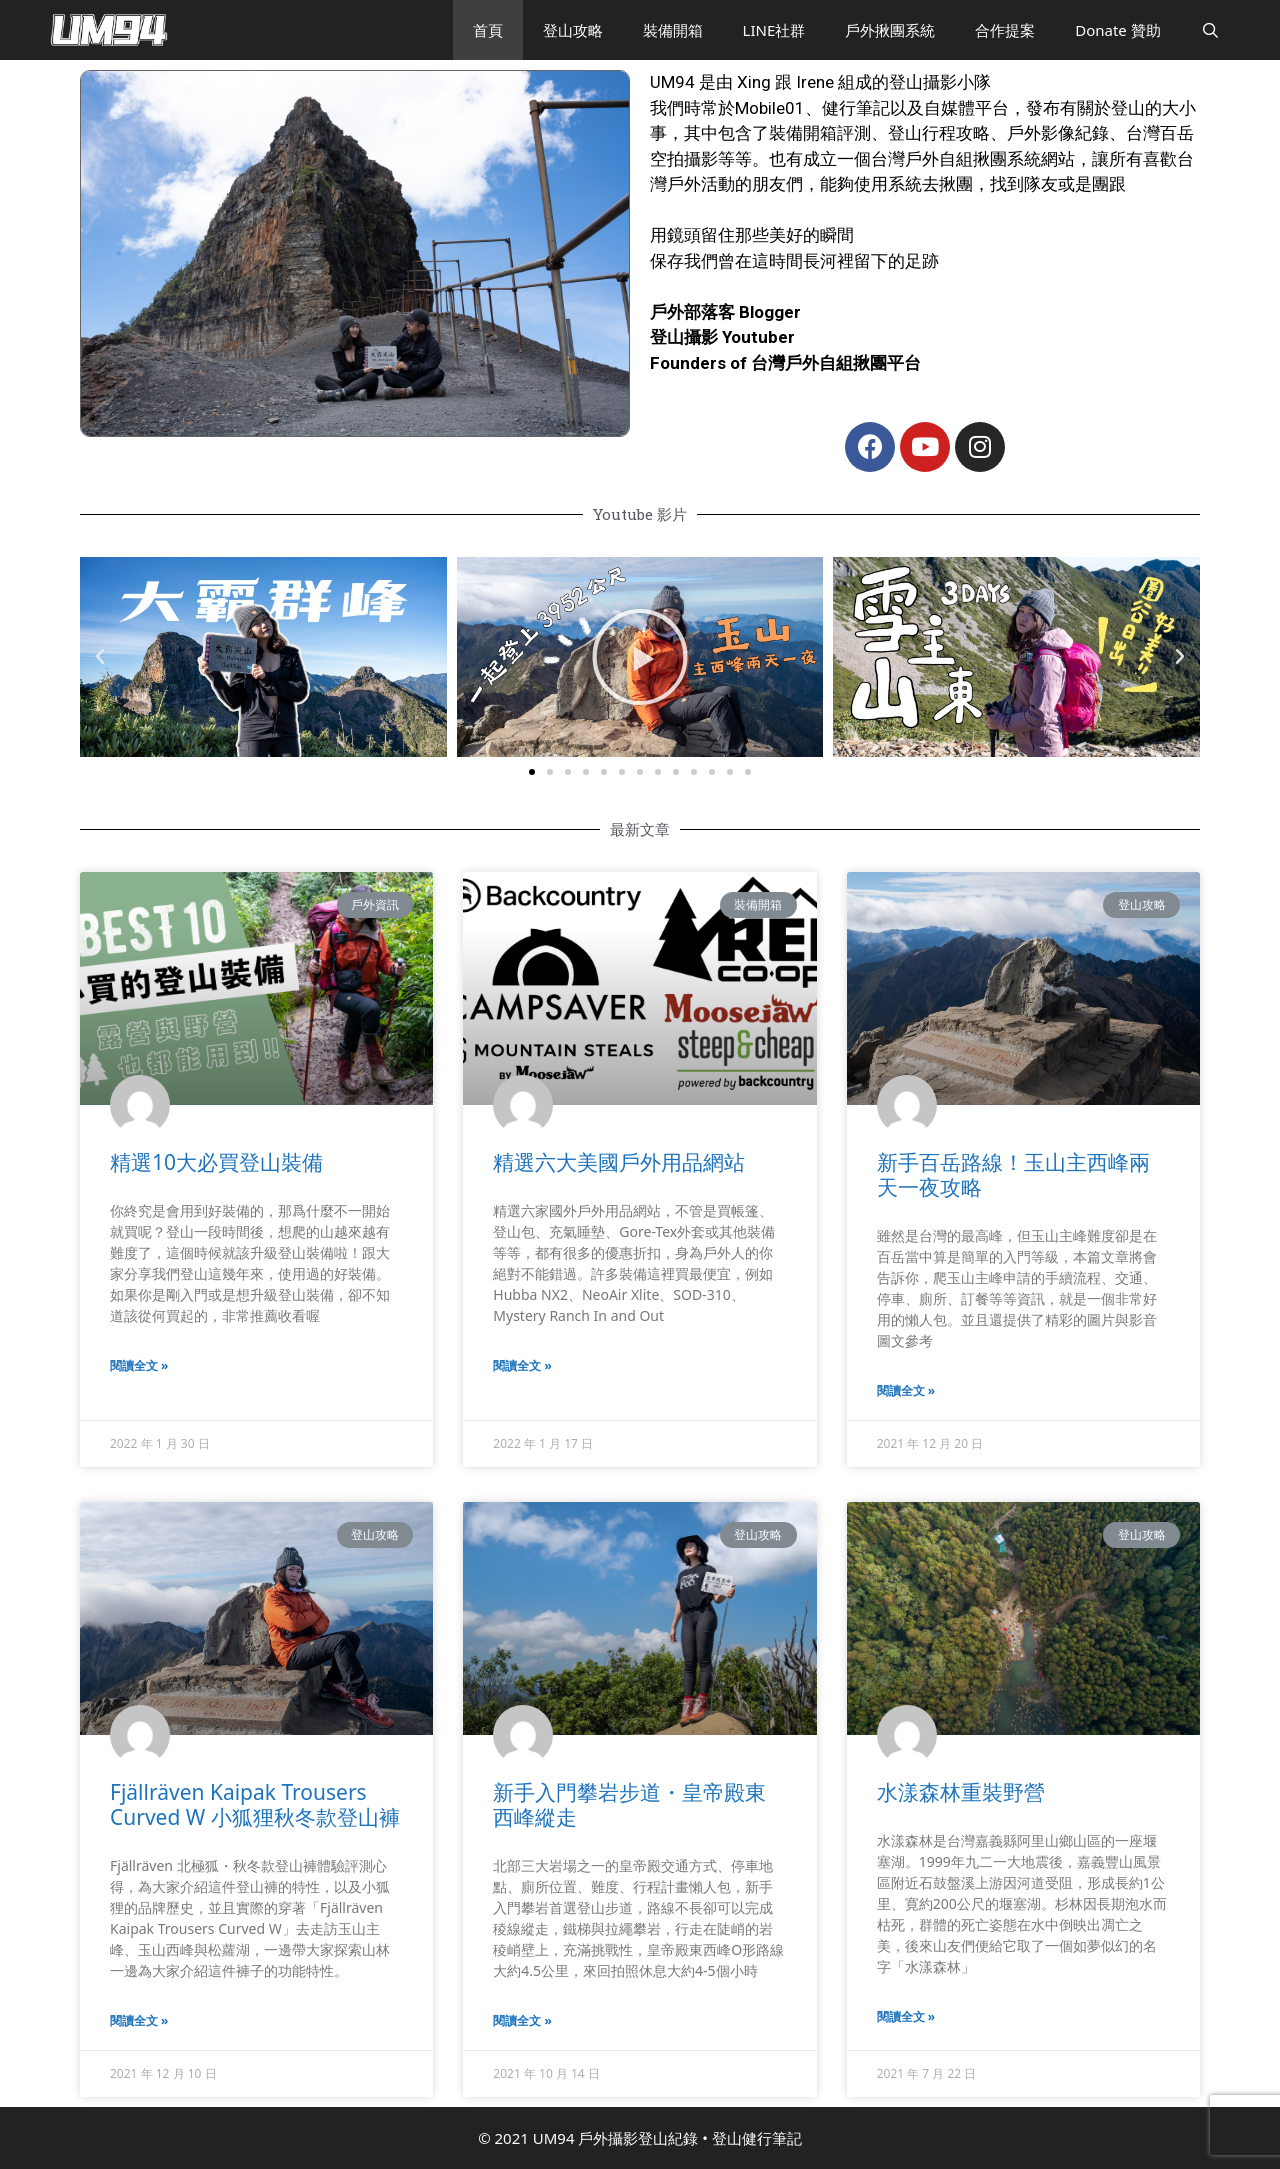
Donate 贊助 (1118, 30)
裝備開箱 (673, 30)
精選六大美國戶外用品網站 (619, 1162)
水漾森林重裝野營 (961, 1792)
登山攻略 (573, 30)
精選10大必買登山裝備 (216, 1162)
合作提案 (1005, 30)
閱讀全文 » (139, 1365)
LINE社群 (774, 30)
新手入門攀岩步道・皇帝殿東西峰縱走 (629, 1804)
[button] (532, 772)
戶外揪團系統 (890, 30)
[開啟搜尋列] (1210, 30)
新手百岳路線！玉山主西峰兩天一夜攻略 (1013, 1174)
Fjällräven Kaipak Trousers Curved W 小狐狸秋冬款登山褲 (255, 1804)
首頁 (488, 30)
